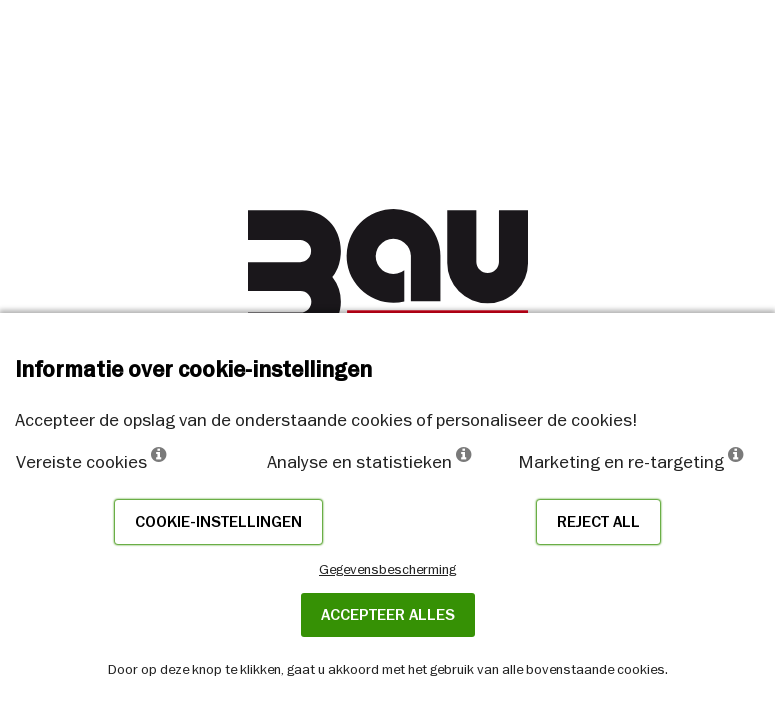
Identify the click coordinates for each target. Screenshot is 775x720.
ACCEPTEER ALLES (388, 615)
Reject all (598, 522)
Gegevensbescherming (387, 569)
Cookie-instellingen (218, 522)
